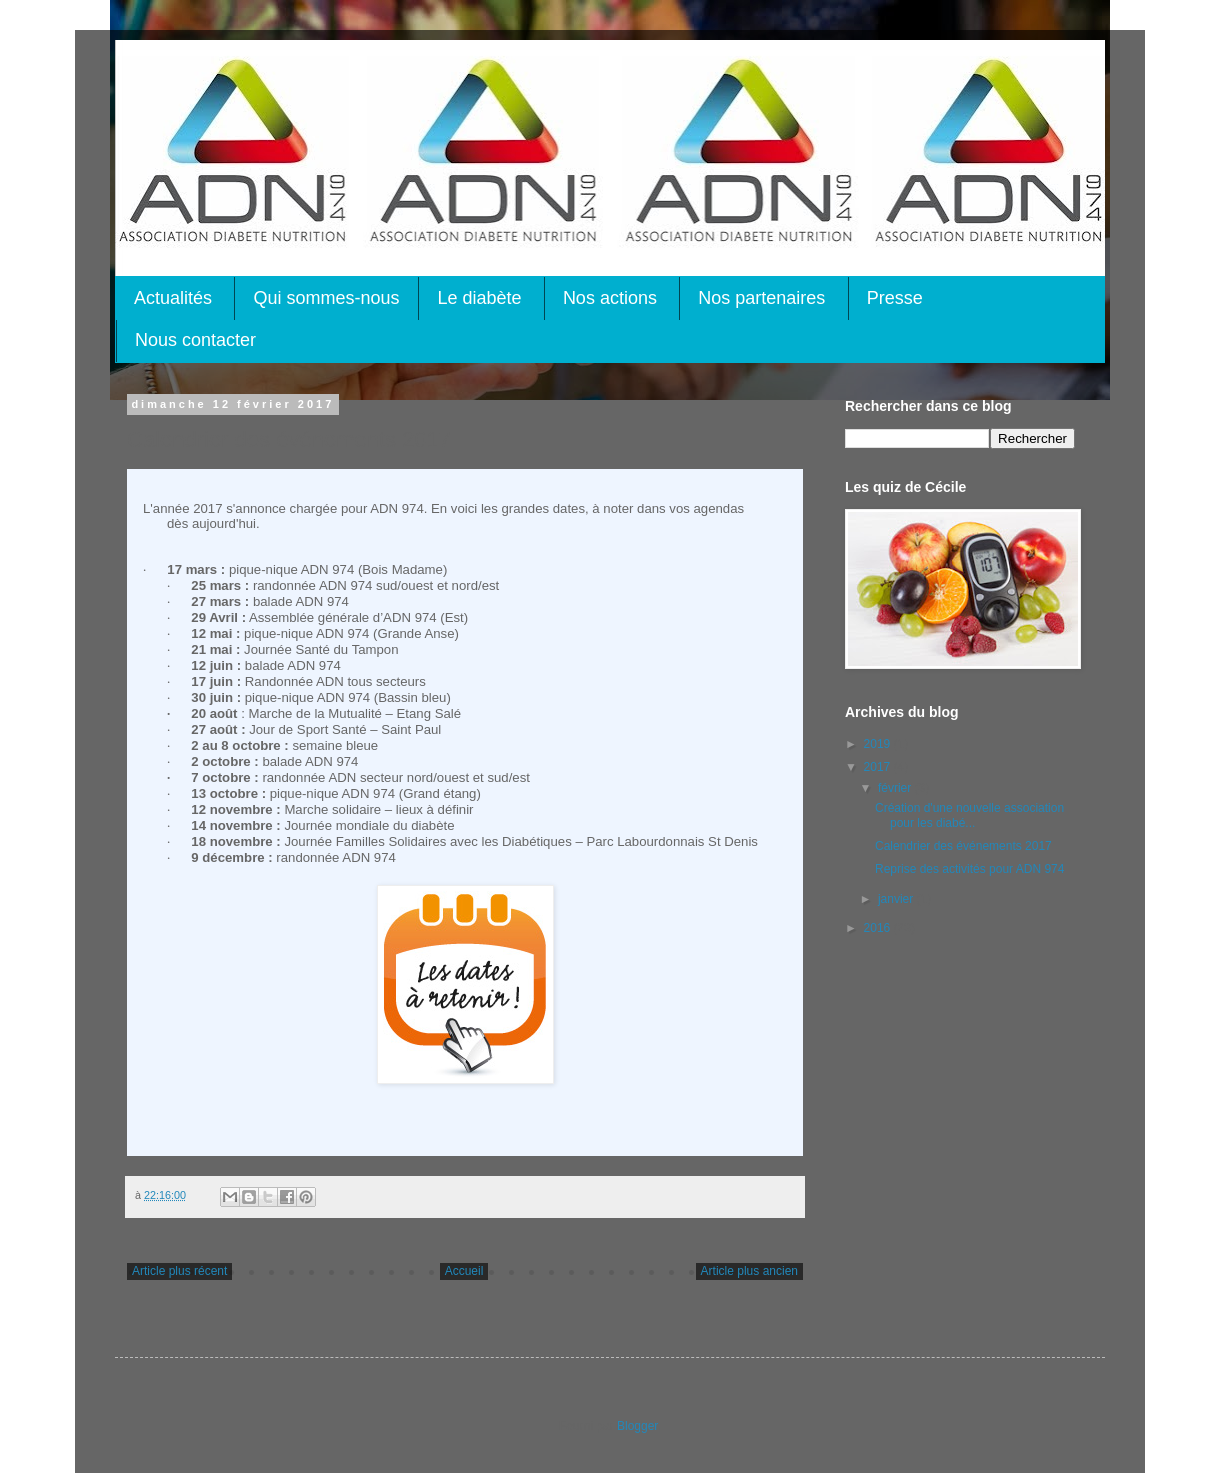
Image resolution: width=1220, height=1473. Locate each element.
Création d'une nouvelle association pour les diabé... (969, 815)
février (896, 788)
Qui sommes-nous (326, 298)
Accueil (464, 1271)
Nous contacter (195, 340)
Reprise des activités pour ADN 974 (969, 869)
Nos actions (610, 298)
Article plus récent (179, 1271)
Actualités (173, 298)
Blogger (637, 1426)
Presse (895, 298)
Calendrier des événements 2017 (963, 846)
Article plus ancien (749, 1271)
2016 (879, 928)
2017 (879, 767)
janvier (897, 899)
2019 (879, 744)
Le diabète (479, 298)
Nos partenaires (761, 298)
